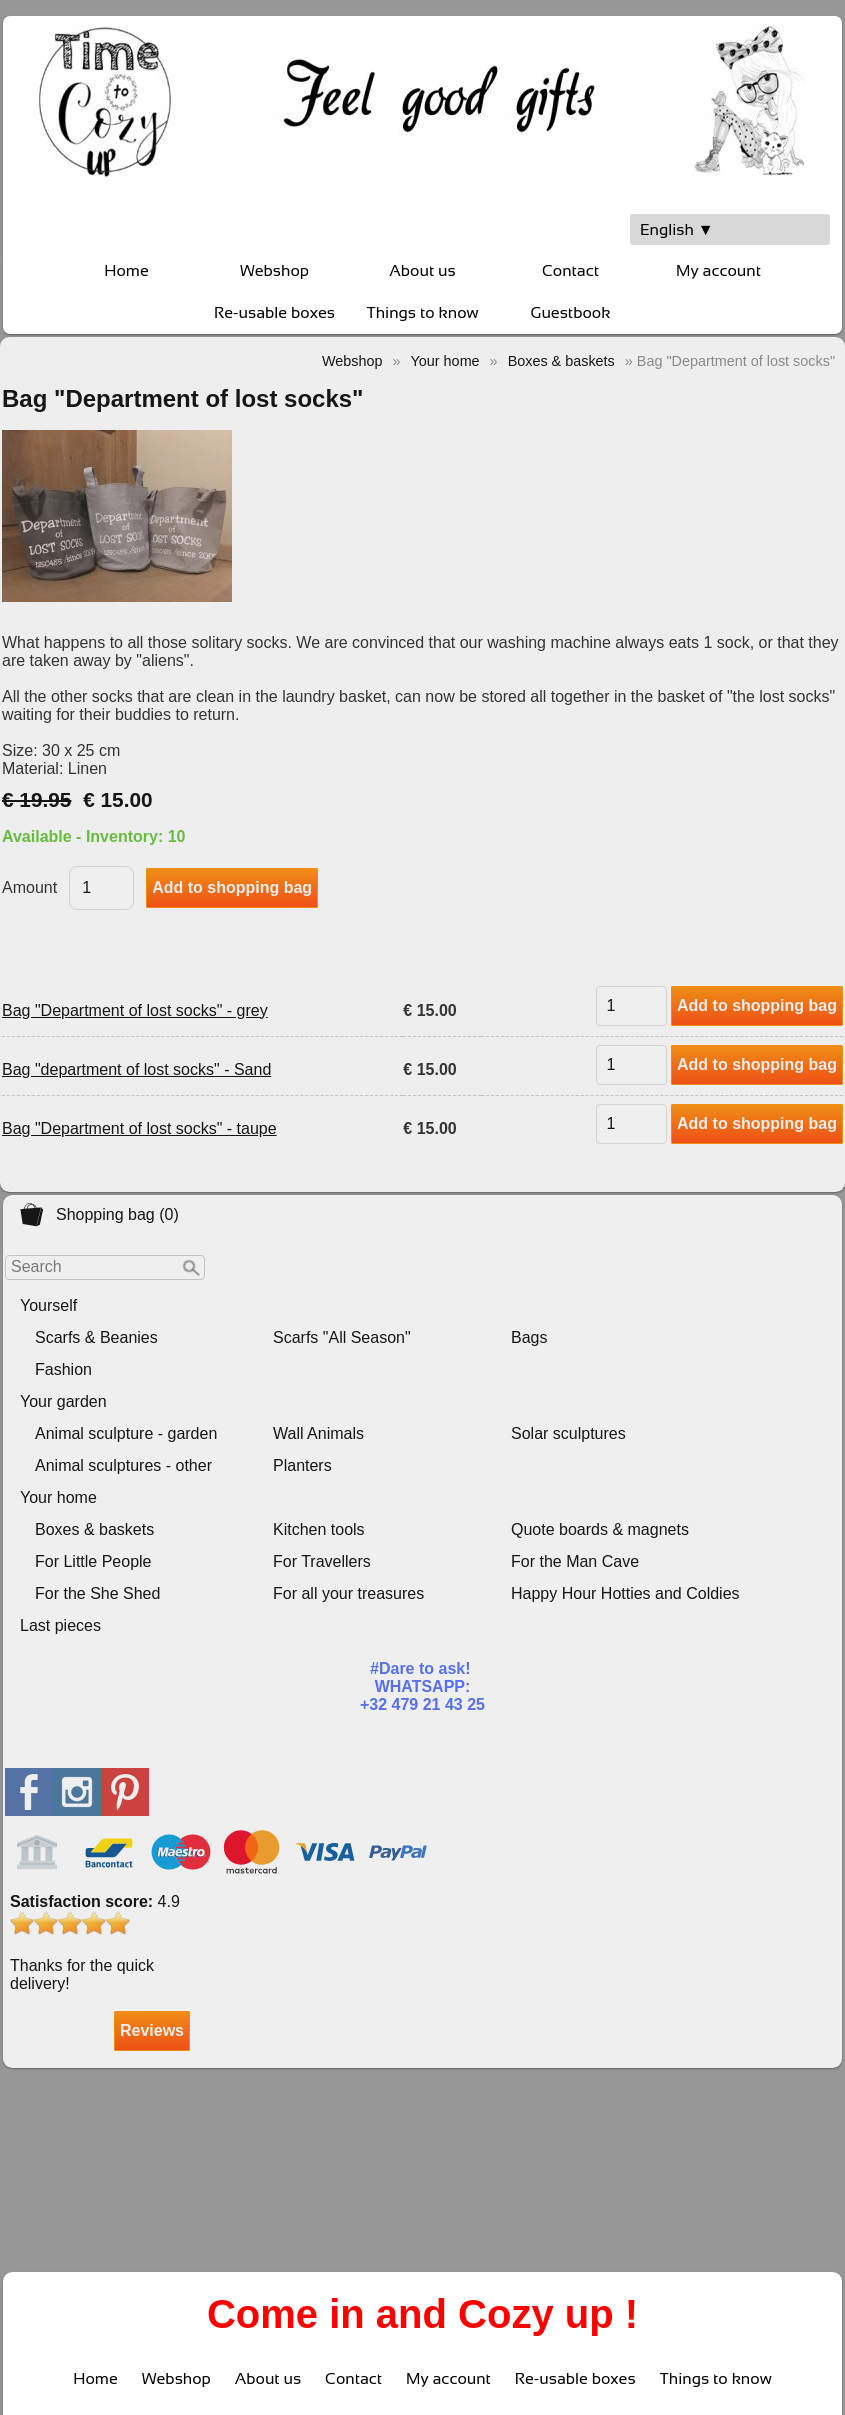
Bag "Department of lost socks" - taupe (139, 1128)
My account (718, 270)
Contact (570, 270)
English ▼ (677, 229)
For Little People (93, 1561)
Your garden (63, 1401)
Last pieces (60, 1625)
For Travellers (322, 1561)
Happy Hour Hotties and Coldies (625, 1593)
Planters (302, 1465)
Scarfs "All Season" (342, 1337)
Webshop (274, 270)
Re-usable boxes (274, 312)
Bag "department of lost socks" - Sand (136, 1069)
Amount (29, 887)
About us (422, 270)
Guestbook (571, 312)
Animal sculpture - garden (126, 1433)
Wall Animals (318, 1433)
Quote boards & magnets (600, 1529)
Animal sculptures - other (123, 1465)
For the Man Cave (575, 1561)
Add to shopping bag (757, 1005)
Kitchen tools (319, 1529)
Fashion (63, 1369)
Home (126, 270)
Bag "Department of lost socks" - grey (135, 1010)
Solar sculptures (568, 1433)
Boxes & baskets (94, 1529)
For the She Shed (97, 1593)
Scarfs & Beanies (96, 1337)
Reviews (152, 2030)
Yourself (48, 1305)
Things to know (422, 312)
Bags (529, 1337)
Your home (58, 1497)
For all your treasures (348, 1593)
